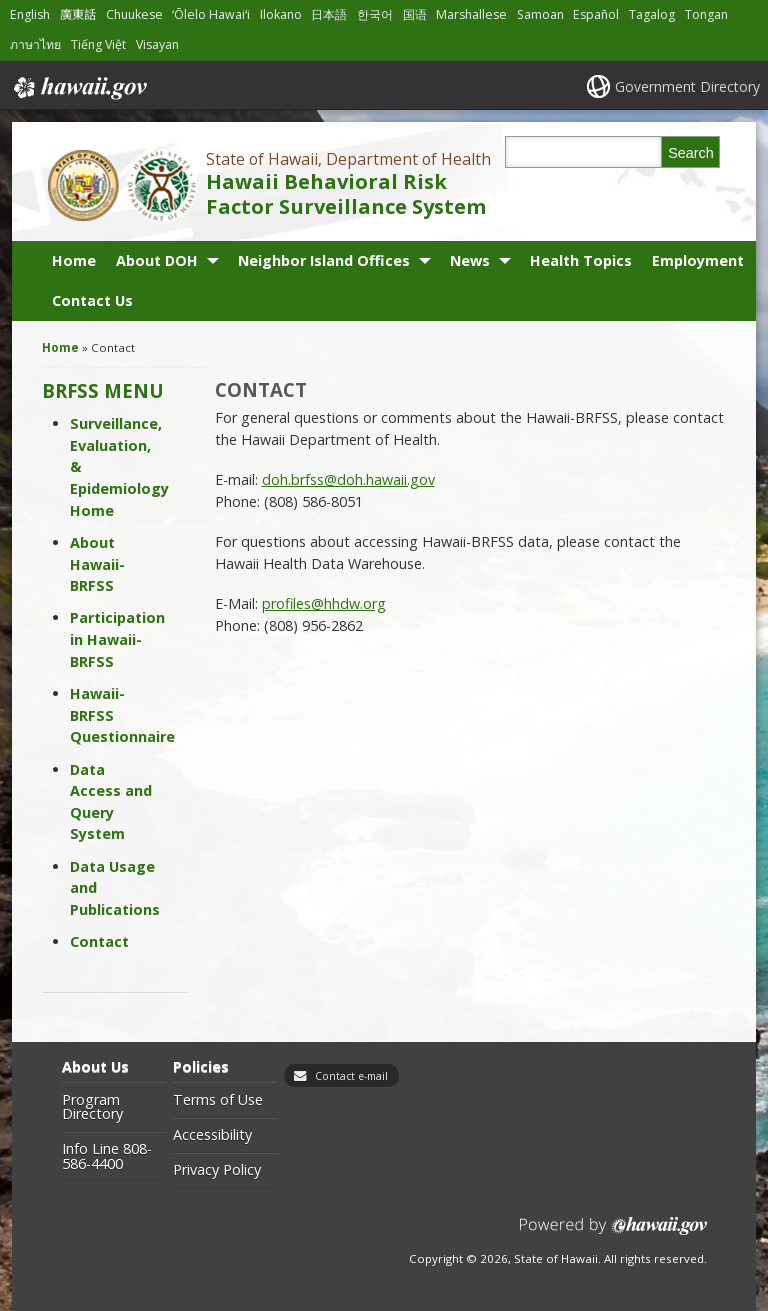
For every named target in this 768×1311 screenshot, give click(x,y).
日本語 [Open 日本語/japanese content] (329, 14)
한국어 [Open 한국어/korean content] (375, 14)
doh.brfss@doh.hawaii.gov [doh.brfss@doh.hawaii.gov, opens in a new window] (348, 479)
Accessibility (212, 1135)
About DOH (157, 260)
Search (691, 153)
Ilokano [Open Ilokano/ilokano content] (281, 14)
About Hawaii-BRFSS (97, 564)
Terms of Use (218, 1100)
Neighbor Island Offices (324, 260)
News (470, 260)
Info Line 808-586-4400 (107, 1156)
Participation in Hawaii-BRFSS (117, 639)
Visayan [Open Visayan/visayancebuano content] (157, 44)
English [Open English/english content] (30, 14)
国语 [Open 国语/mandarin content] (415, 14)
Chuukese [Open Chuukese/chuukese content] (134, 14)
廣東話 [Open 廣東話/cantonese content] (78, 14)
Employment (698, 260)
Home (74, 260)
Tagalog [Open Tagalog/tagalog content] (652, 14)
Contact (99, 941)
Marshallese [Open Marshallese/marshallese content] (471, 14)
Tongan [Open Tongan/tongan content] (706, 14)
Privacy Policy (217, 1170)
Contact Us (92, 300)
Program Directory (92, 1107)
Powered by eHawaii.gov (613, 1233)
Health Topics (581, 260)
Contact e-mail (351, 1076)
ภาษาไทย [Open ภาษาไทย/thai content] (35, 44)
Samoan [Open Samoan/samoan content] (540, 14)
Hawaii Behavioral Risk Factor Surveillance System (346, 194)
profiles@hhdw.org (324, 603)
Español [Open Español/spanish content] (596, 14)
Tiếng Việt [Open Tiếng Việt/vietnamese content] (98, 44)
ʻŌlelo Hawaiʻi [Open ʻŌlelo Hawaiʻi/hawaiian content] (211, 14)
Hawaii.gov (78, 88)
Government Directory (687, 86)
